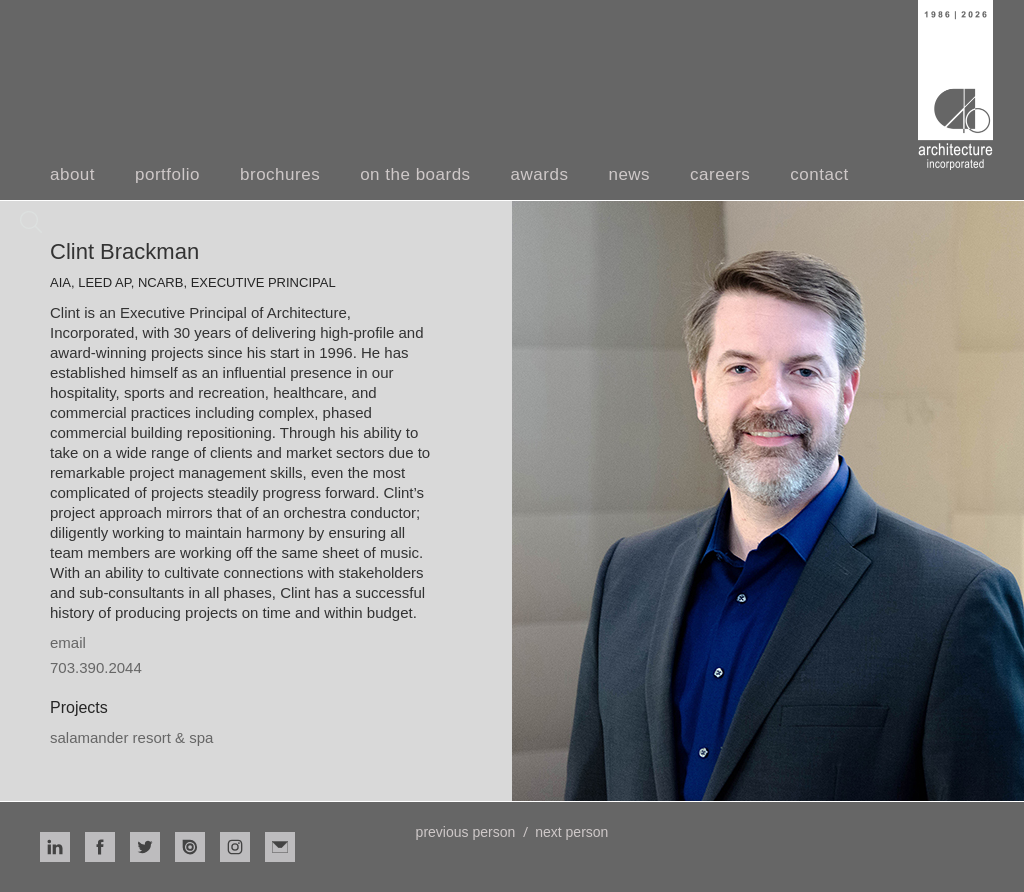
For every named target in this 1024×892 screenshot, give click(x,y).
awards (540, 174)
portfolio (167, 174)
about (72, 174)
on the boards (415, 174)
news (629, 174)
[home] (955, 85)
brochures (280, 174)
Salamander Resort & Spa (131, 737)
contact (819, 174)
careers (720, 174)
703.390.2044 (96, 667)
